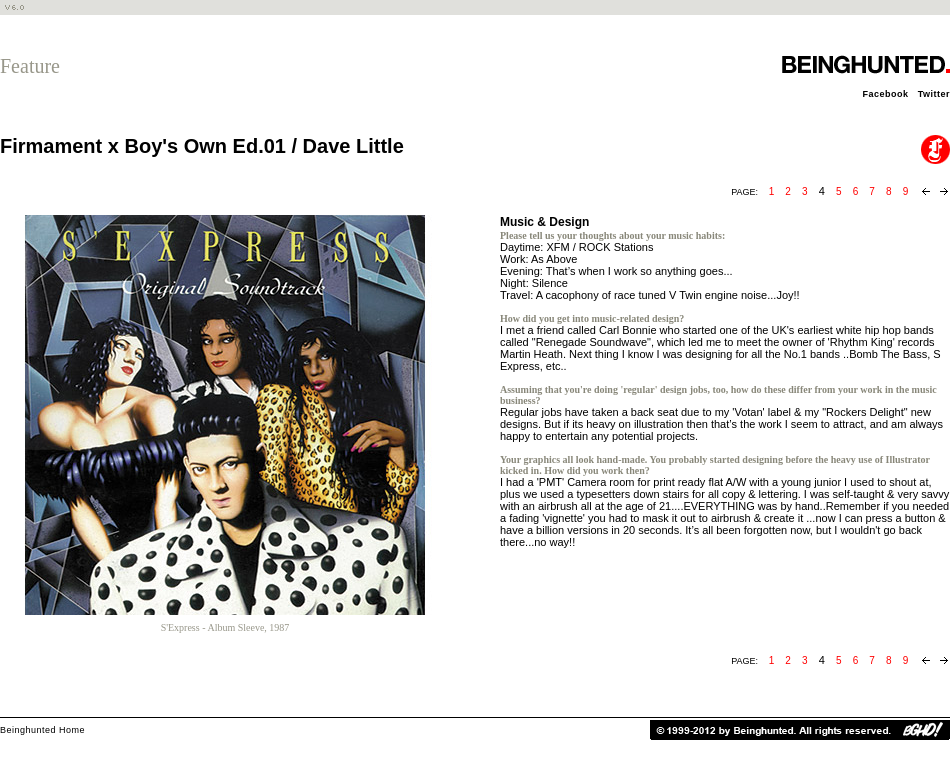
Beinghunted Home (42, 730)
